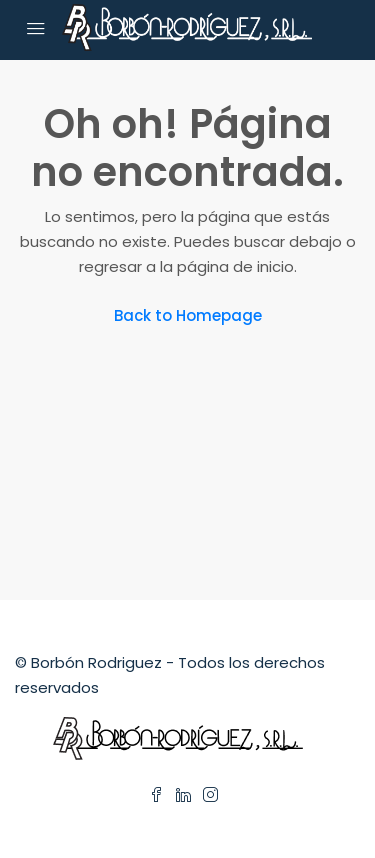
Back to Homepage (188, 315)
